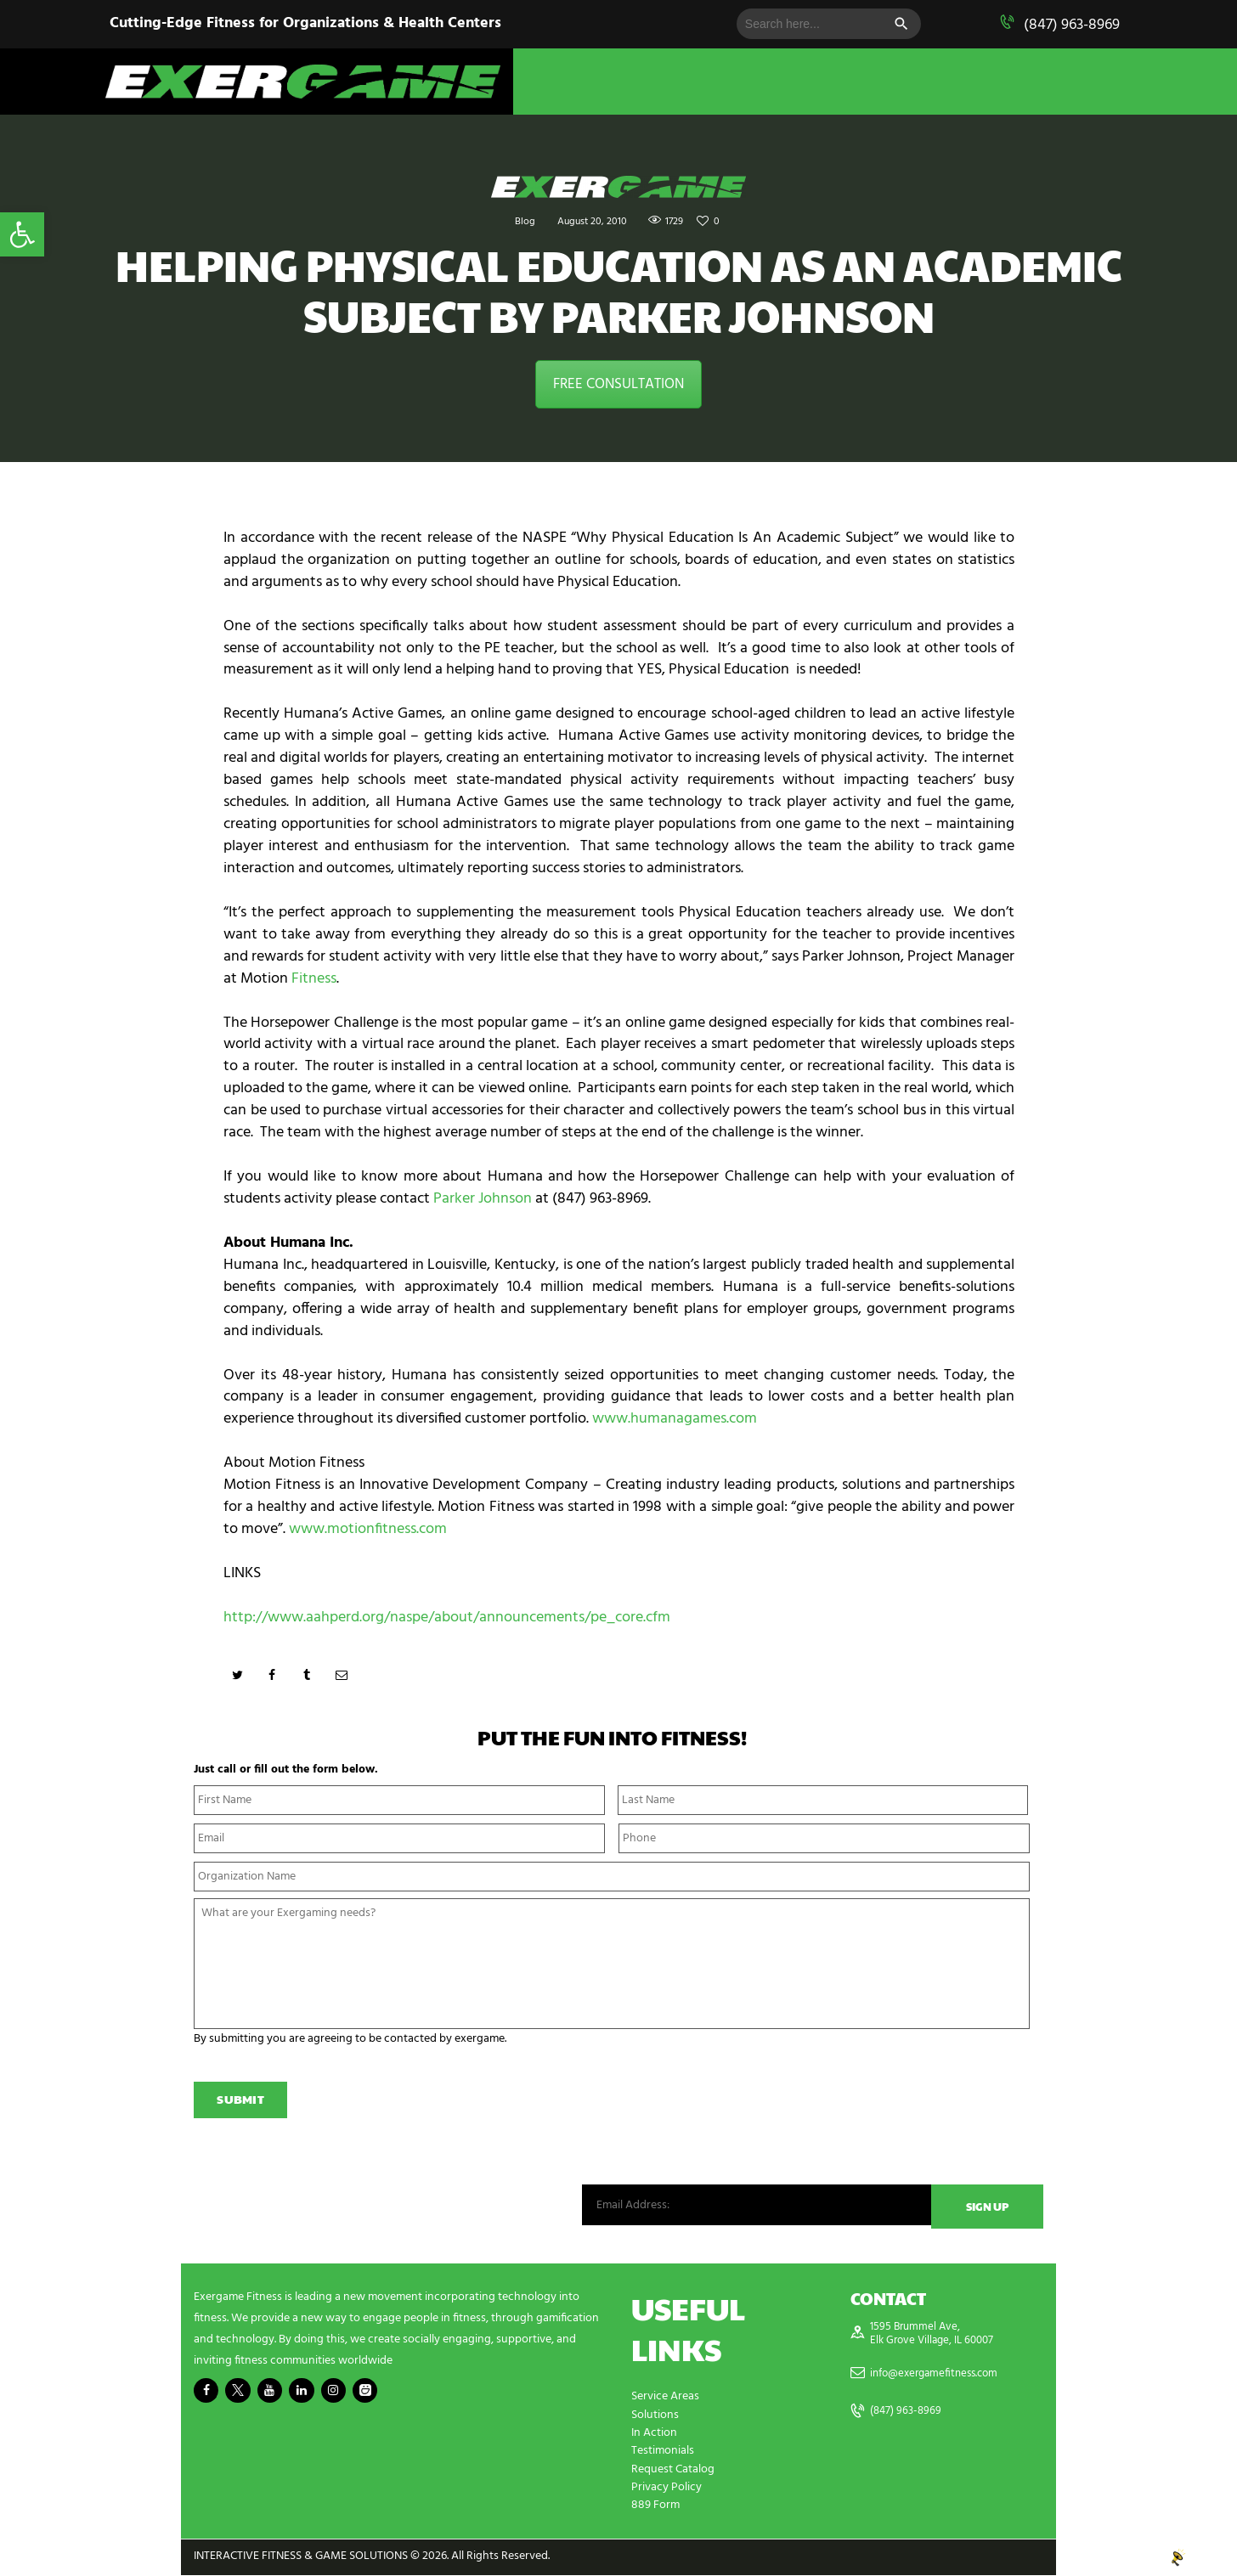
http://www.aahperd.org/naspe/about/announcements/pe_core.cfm (446, 1617)
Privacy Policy (666, 2489)
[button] (22, 234)
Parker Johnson (482, 1199)
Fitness (313, 979)
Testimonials (662, 2453)
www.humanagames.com (674, 1418)
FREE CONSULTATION (618, 384)
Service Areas (665, 2400)
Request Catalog (673, 2471)
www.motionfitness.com (368, 1529)
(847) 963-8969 (1072, 25)
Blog (516, 221)
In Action (654, 2435)
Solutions (655, 2417)
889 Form (655, 2507)
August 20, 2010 (589, 221)
